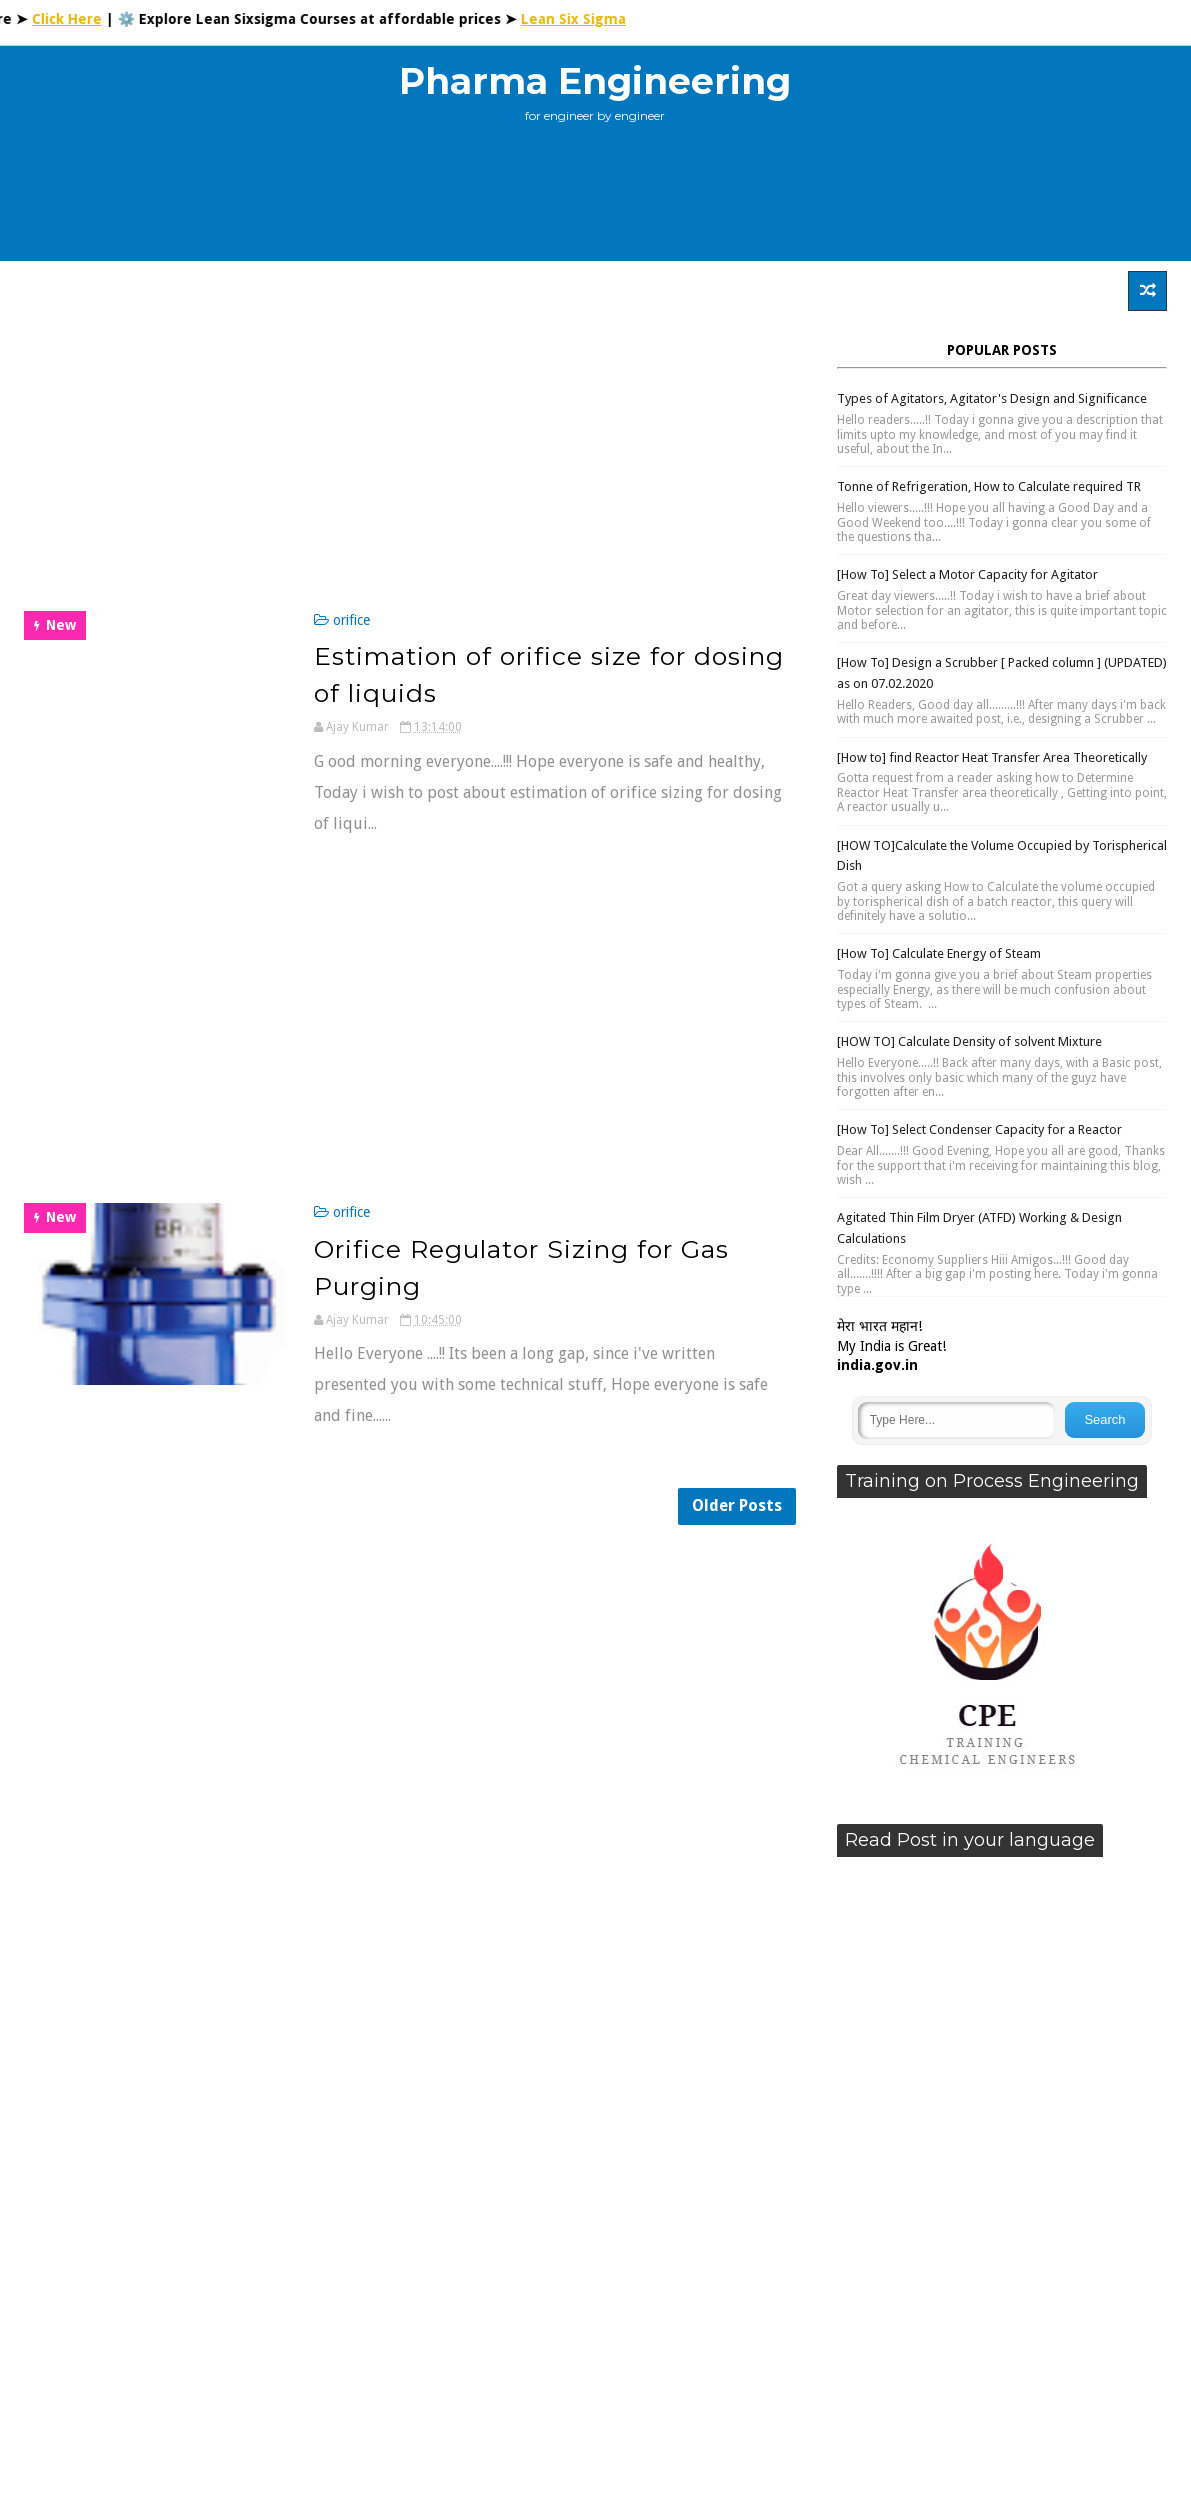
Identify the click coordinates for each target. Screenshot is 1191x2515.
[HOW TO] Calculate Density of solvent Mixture (969, 1041)
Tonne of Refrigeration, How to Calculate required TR (989, 486)
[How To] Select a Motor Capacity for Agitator (967, 574)
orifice (351, 620)
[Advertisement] (595, 200)
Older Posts (737, 1505)
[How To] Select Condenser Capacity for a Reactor (979, 1129)
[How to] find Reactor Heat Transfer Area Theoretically (992, 757)
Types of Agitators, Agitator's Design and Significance (992, 398)
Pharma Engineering (595, 81)
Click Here (83, 19)
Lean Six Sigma (589, 19)
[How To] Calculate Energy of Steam (939, 953)
